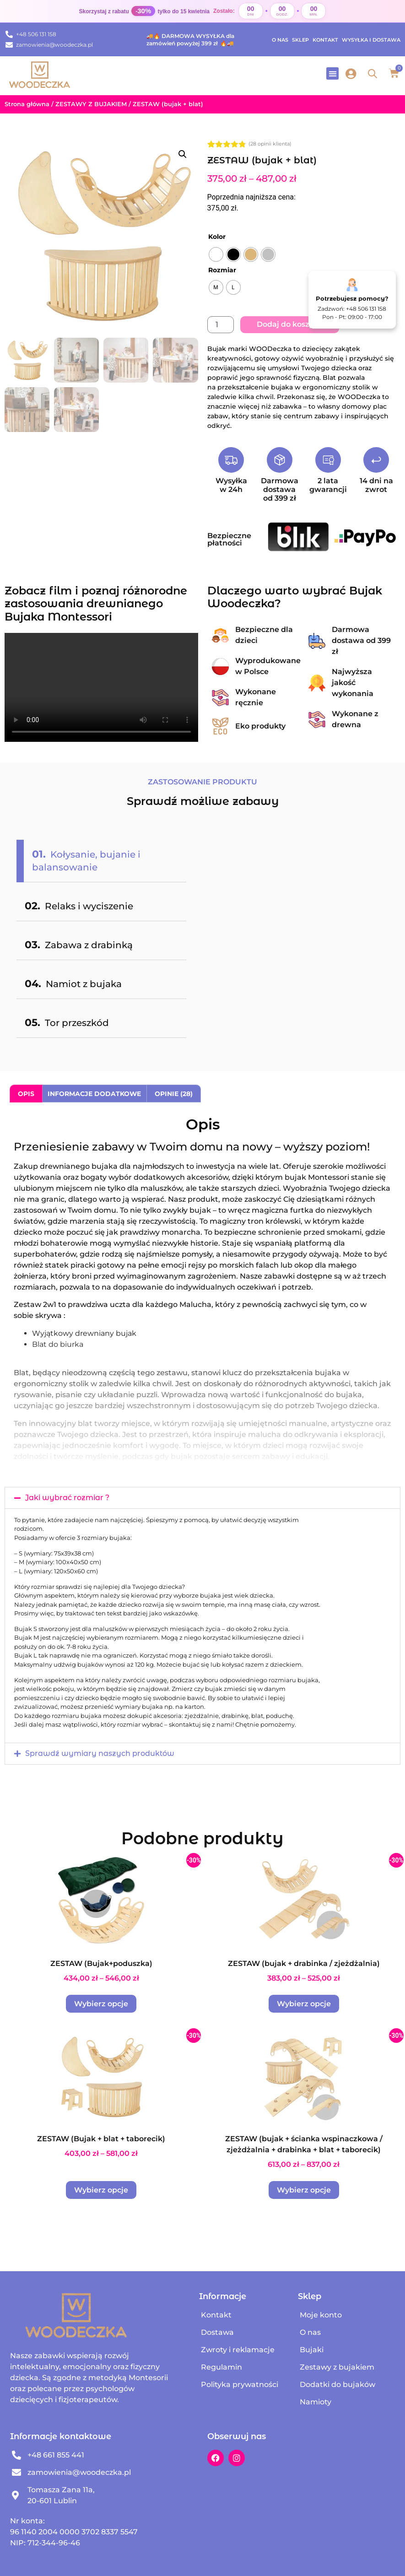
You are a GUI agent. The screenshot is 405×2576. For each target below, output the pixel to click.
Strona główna (27, 104)
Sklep (300, 40)
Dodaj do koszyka (290, 324)
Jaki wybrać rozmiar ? (67, 1497)
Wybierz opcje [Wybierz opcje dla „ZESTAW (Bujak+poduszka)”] (101, 2003)
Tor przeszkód (67, 1022)
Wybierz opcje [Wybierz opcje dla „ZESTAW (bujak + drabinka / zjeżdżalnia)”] (304, 2003)
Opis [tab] (26, 1094)
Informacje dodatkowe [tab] (94, 1094)
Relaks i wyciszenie (79, 906)
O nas (280, 40)
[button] (332, 73)
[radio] (216, 254)
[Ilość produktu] (220, 324)
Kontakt (325, 40)
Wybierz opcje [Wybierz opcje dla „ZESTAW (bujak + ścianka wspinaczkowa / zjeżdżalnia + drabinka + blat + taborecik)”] (304, 2190)
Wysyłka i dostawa (371, 40)
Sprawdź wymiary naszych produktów (99, 1753)
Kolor (217, 236)
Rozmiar (222, 270)
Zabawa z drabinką (79, 945)
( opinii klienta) (270, 143)
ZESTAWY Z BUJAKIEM (91, 104)
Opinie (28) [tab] (174, 1094)
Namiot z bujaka (73, 983)
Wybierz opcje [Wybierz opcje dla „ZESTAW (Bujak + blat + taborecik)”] (101, 2190)
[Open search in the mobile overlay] (372, 74)
